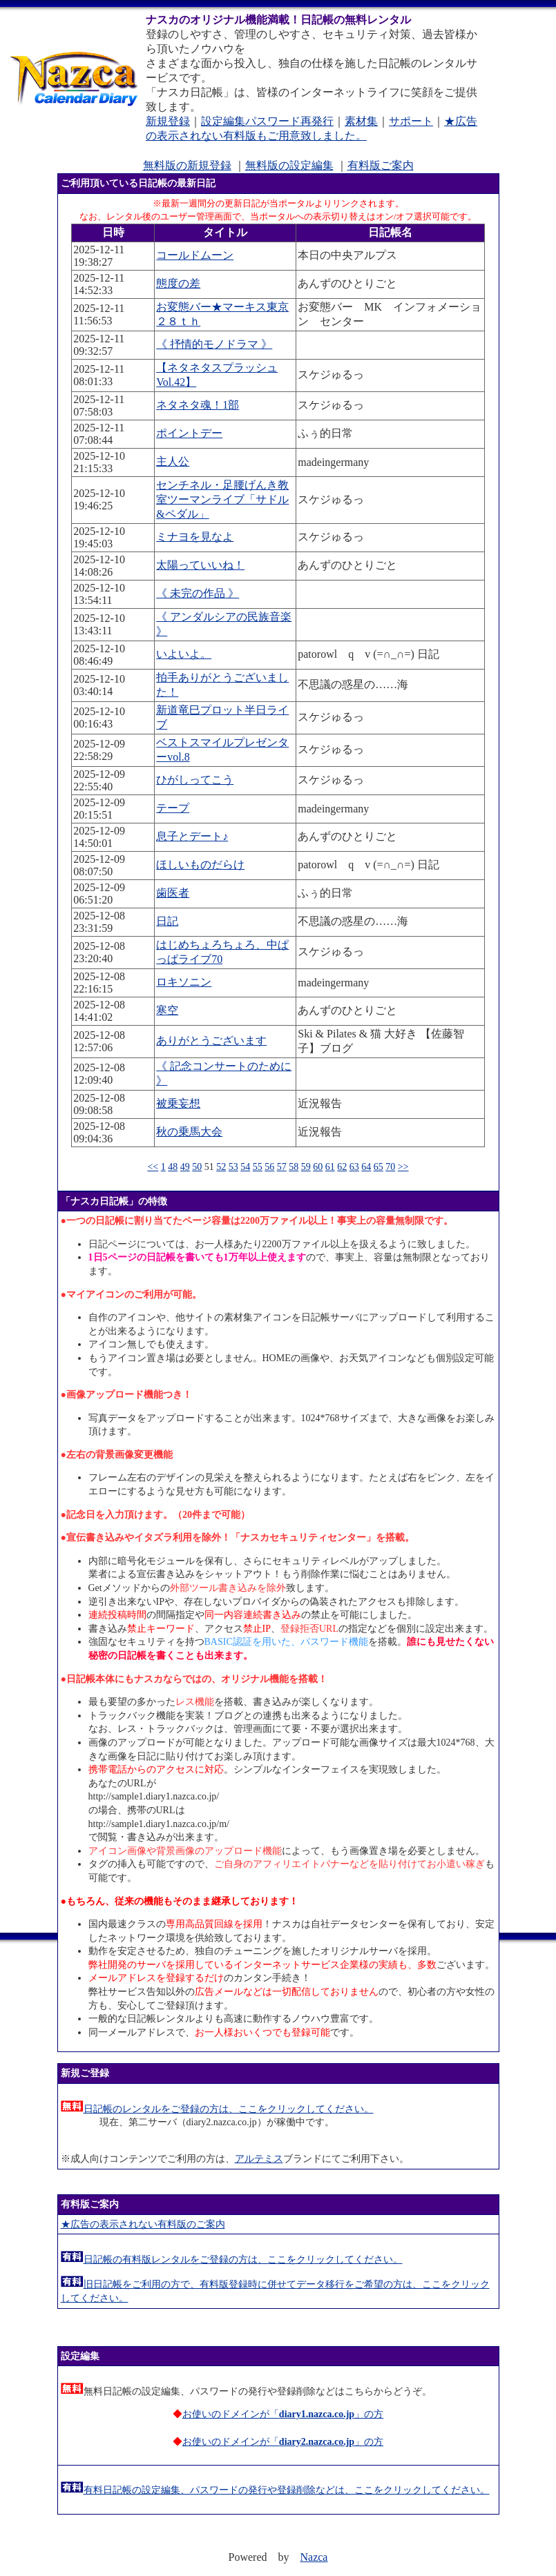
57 (282, 1167)
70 (390, 1167)
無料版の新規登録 (187, 165)
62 (342, 1167)
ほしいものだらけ (200, 864)
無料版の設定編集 (289, 165)
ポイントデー (189, 433)
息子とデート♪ (192, 836)
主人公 (172, 461)
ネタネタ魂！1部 (197, 405)
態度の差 (178, 283)
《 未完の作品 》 (197, 593)
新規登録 (168, 121)
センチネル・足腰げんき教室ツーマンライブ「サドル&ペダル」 (222, 499)
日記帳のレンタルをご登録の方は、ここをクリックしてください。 (229, 2109)
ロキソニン (183, 982)
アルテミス (259, 2159)
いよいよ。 (183, 654)
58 (293, 1167)
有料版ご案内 (380, 165)
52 (221, 1167)
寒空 (167, 1010)
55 (257, 1167)
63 (354, 1167)
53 (233, 1167)
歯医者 (172, 893)
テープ (172, 808)
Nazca (314, 2557)
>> (403, 1167)
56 (269, 1167)
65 (378, 1167)
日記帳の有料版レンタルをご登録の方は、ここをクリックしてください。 (243, 2259)
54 (245, 1167)
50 (197, 1167)
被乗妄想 (178, 1103)
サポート (411, 121)
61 (330, 1167)
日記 (167, 921)
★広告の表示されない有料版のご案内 (143, 2224)
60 (318, 1167)
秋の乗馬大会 (189, 1132)
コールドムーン (194, 255)
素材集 (361, 121)
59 (306, 1167)
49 (185, 1167)
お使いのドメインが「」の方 (282, 2414)
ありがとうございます (211, 1040)
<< (152, 1167)
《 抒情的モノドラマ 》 (214, 344)
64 (366, 1167)
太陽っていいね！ (200, 565)
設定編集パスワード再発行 (267, 121)
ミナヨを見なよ (194, 537)
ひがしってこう (194, 780)
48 (173, 1167)
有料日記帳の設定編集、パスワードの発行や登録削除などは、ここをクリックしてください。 (287, 2490)
